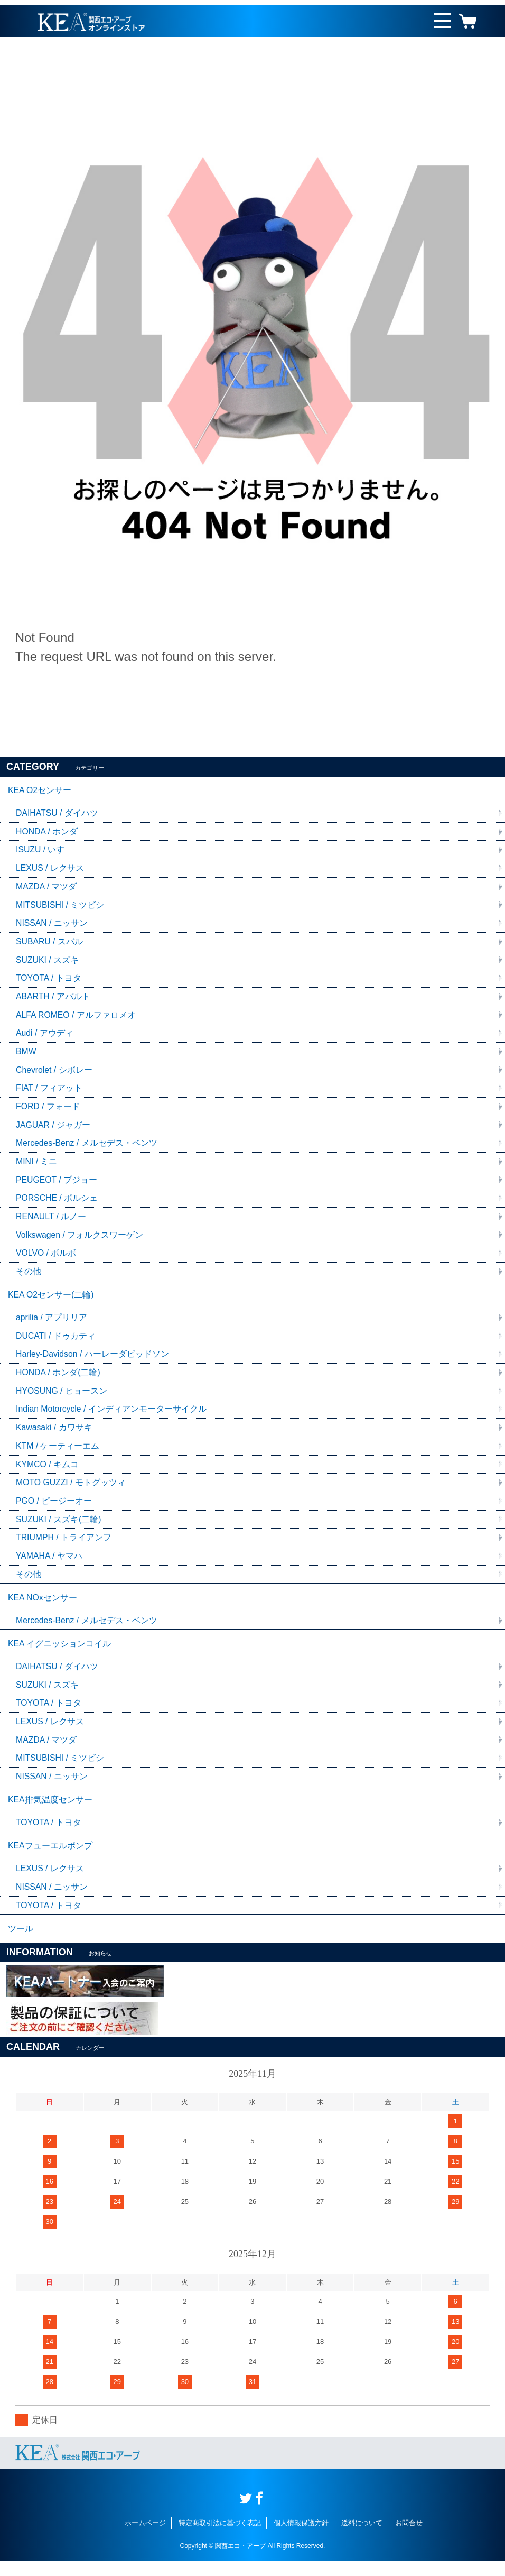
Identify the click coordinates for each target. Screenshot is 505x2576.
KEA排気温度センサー (50, 1811)
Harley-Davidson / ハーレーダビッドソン (93, 1360)
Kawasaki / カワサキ (54, 1434)
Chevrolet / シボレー (54, 1073)
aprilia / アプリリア (52, 1323)
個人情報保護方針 (301, 2538)
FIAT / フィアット (49, 1091)
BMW (26, 1054)
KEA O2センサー (40, 790)
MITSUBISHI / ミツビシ (60, 906)
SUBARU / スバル (49, 943)
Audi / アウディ (44, 1036)
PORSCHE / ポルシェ (57, 1202)
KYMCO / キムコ (47, 1471)
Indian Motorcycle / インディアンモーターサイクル (112, 1416)
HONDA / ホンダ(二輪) (58, 1379)
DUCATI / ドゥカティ (56, 1342)
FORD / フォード (48, 1110)
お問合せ (409, 2538)
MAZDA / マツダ (46, 888)
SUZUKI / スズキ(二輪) (59, 1527)
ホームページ (145, 2538)
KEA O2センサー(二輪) (51, 1300)
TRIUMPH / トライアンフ (64, 1545)
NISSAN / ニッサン (52, 925)
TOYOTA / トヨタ (49, 980)
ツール (20, 1942)
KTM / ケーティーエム (58, 1453)
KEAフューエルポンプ (50, 1858)
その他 (28, 1276)
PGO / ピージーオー (54, 1508)
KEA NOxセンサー (43, 1606)
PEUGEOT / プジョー (57, 1184)
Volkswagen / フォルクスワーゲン (80, 1239)
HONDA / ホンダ (47, 832)
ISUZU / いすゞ (44, 851)
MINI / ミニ (37, 1165)
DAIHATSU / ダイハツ (57, 813)
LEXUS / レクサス (50, 869)
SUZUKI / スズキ (47, 962)
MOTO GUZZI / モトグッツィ (71, 1490)
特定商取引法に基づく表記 (220, 2538)
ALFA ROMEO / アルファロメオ (76, 1017)
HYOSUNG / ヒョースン (62, 1397)
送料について (361, 2538)
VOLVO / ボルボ (46, 1258)
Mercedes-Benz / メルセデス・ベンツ (87, 1147)
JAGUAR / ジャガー (53, 1128)
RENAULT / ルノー (51, 1221)
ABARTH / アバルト (53, 999)
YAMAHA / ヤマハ (49, 1564)
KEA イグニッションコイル (59, 1653)
